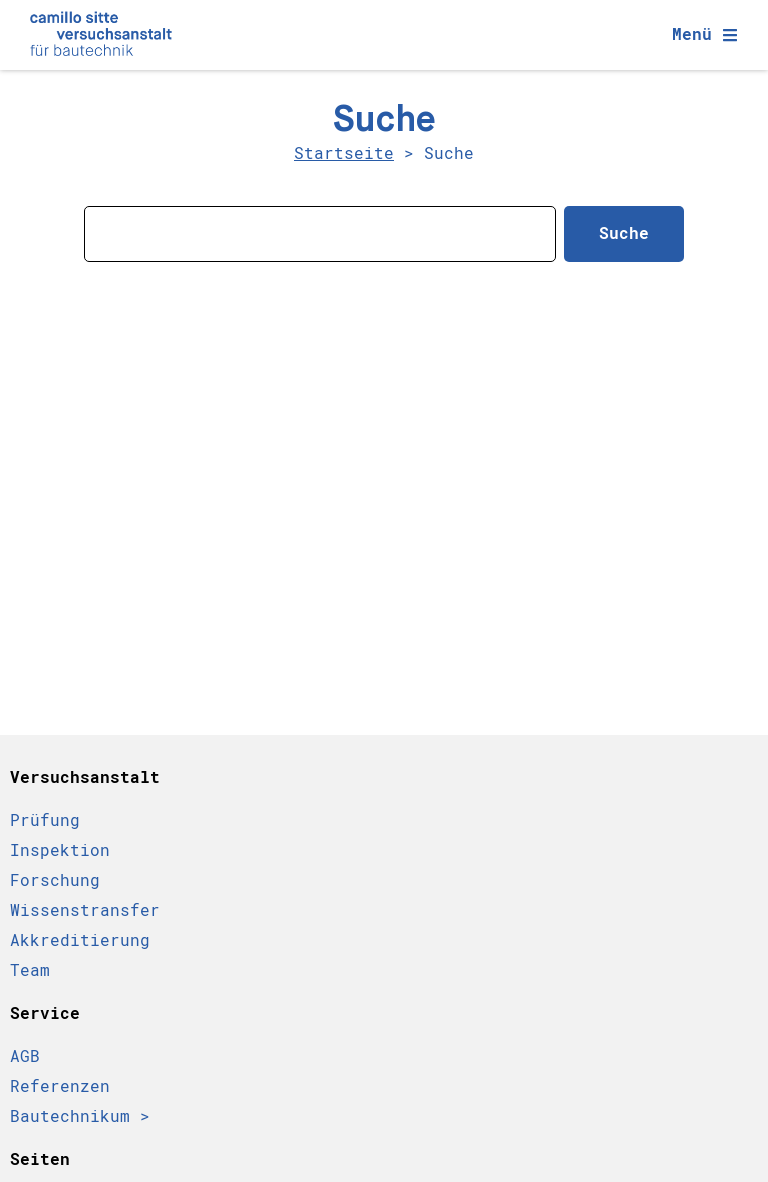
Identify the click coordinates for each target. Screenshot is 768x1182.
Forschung (55, 880)
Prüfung (45, 820)
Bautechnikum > (80, 1116)
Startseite (344, 153)
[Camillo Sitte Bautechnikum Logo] (101, 35)
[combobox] (320, 234)
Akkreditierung (80, 940)
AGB (25, 1056)
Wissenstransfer (85, 910)
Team (30, 970)
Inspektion (60, 850)
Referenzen (60, 1086)
